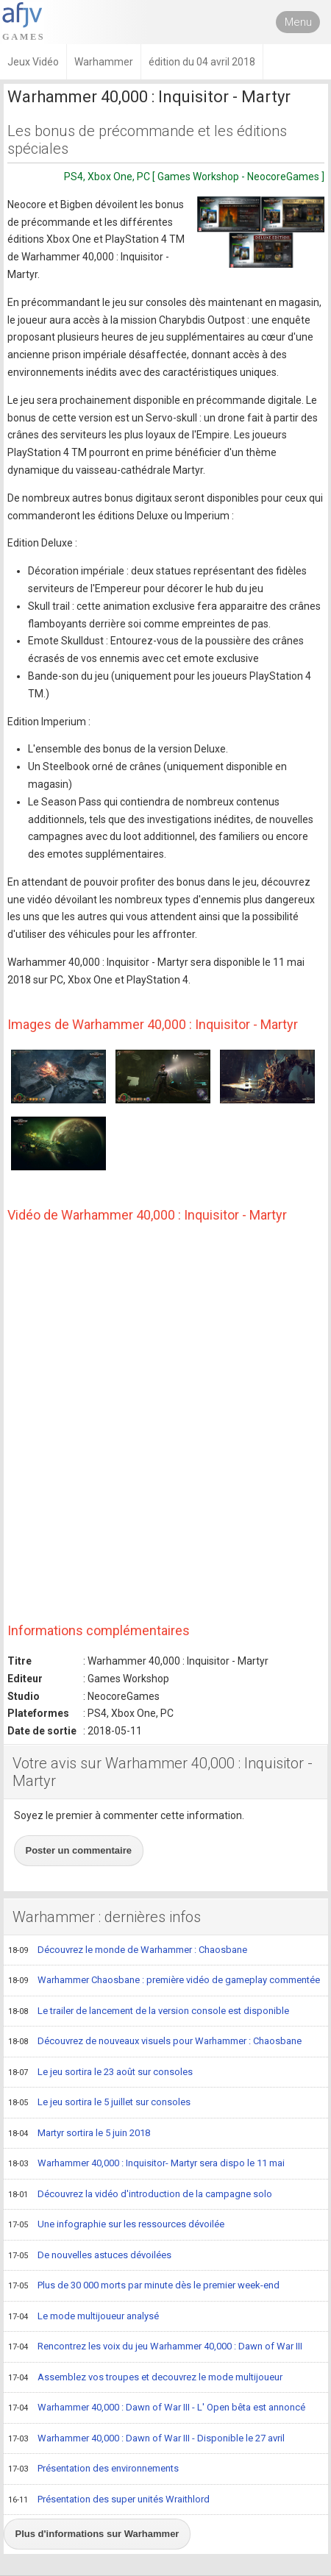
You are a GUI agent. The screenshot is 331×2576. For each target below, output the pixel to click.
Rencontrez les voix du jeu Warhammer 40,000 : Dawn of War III (155, 2347)
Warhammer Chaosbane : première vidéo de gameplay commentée (164, 1981)
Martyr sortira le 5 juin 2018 (79, 2134)
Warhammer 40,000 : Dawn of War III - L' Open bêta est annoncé (156, 2408)
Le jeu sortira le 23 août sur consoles (100, 2073)
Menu (298, 22)
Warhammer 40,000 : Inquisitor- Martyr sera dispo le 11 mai (146, 2164)
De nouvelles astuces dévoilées (89, 2256)
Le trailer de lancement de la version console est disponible (148, 2011)
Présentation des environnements (93, 2469)
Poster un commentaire (79, 1850)
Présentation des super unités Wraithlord (109, 2500)
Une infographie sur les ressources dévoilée (116, 2225)
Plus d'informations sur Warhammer (97, 2533)
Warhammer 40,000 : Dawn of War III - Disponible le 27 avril (146, 2439)
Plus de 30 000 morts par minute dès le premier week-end (144, 2286)
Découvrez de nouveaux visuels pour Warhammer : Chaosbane (155, 2042)
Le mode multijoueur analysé (83, 2317)
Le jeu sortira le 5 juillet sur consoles (99, 2103)
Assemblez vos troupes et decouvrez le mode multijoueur (145, 2378)
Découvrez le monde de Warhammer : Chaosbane (127, 1950)
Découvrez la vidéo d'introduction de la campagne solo (140, 2195)
